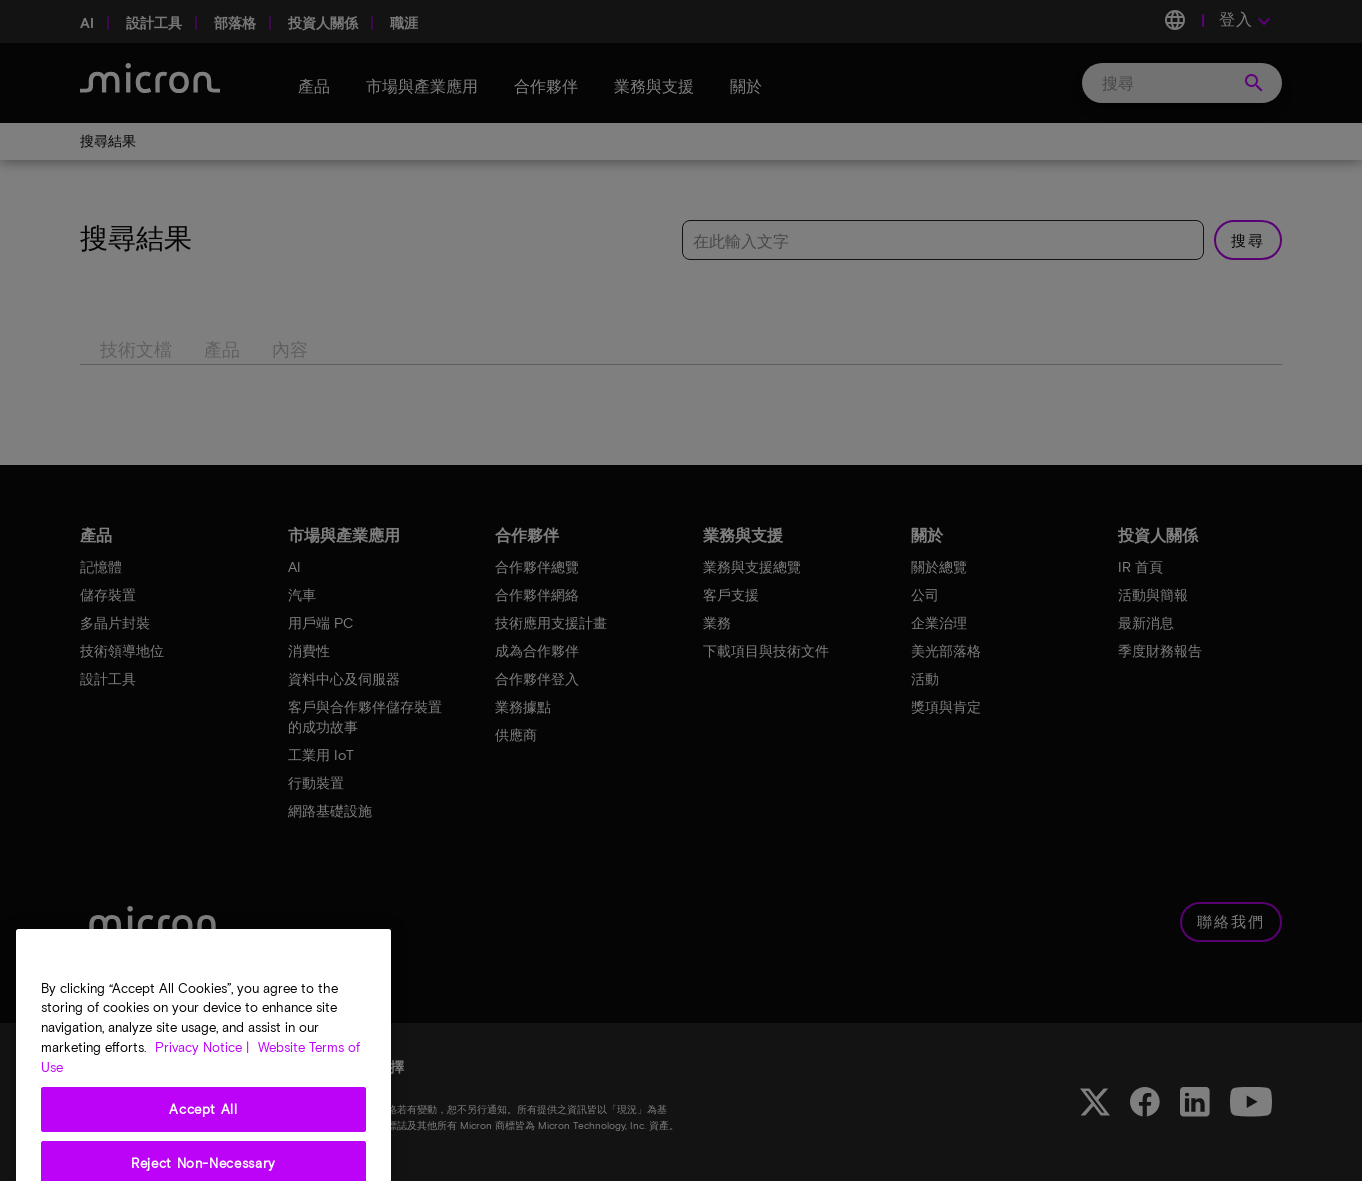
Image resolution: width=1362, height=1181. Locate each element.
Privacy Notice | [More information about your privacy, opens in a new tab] (202, 1101)
